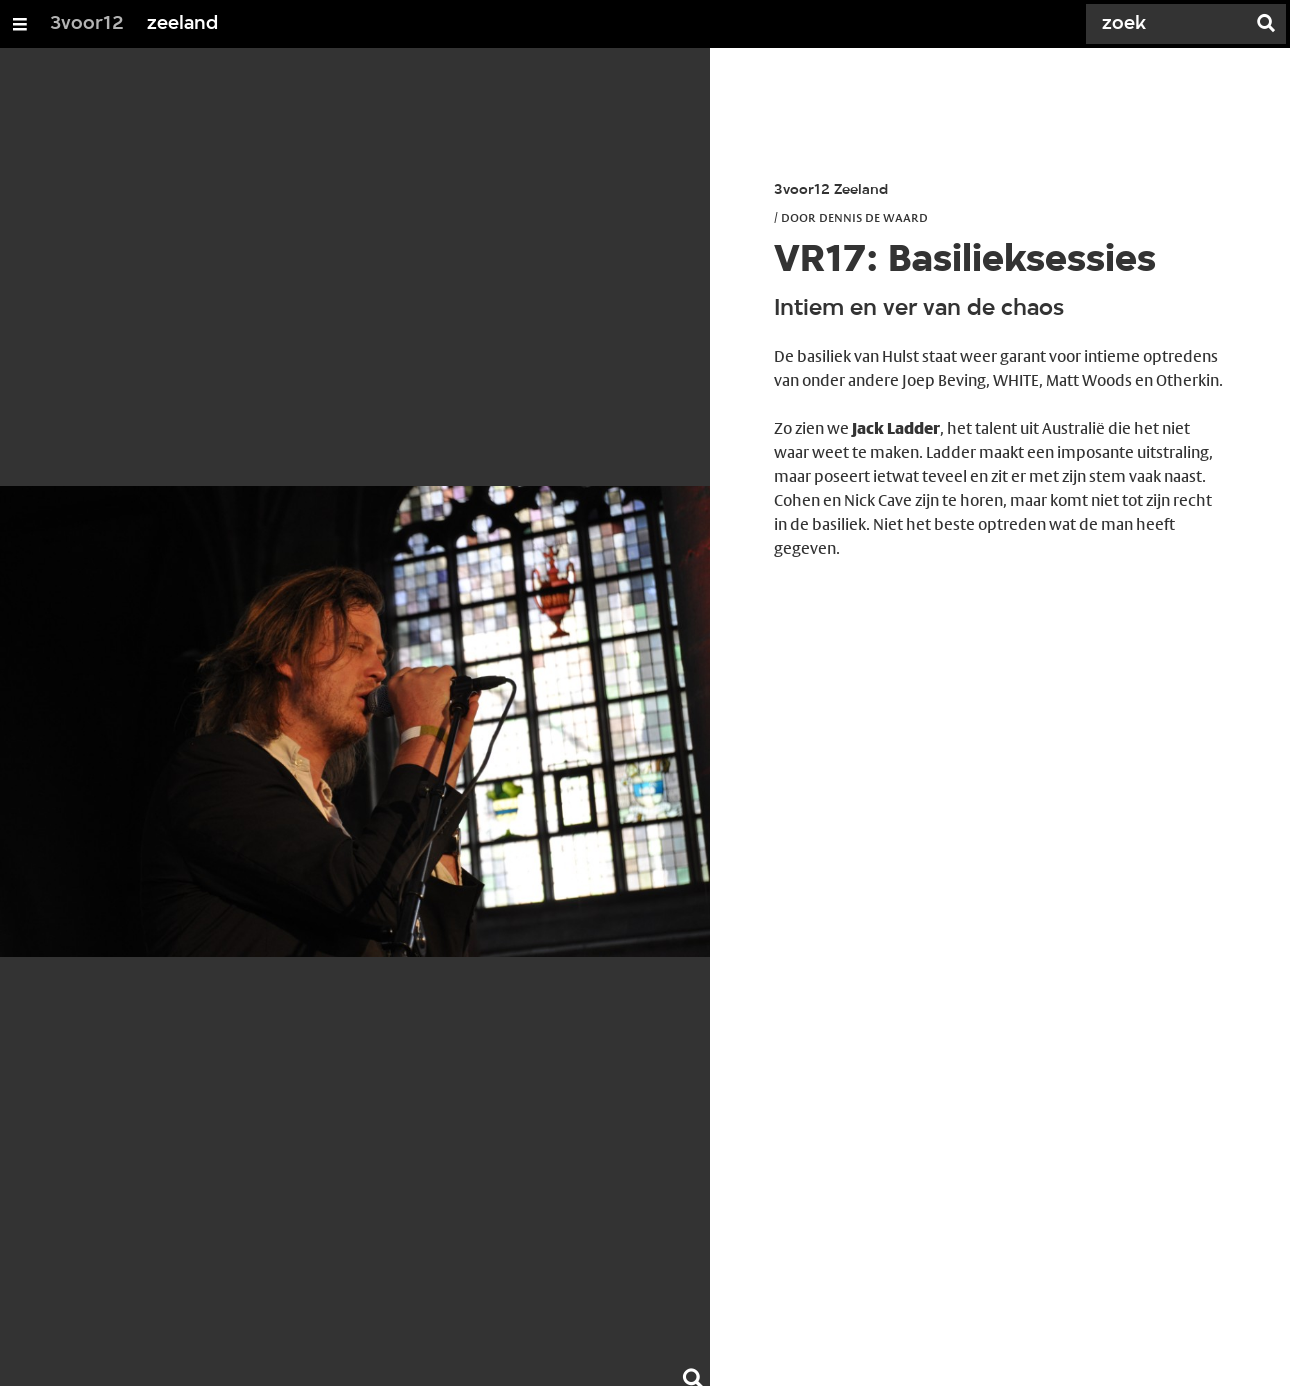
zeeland (182, 24)
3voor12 (87, 24)
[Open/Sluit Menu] (20, 24)
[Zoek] (1170, 24)
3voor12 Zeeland (831, 190)
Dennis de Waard (873, 217)
